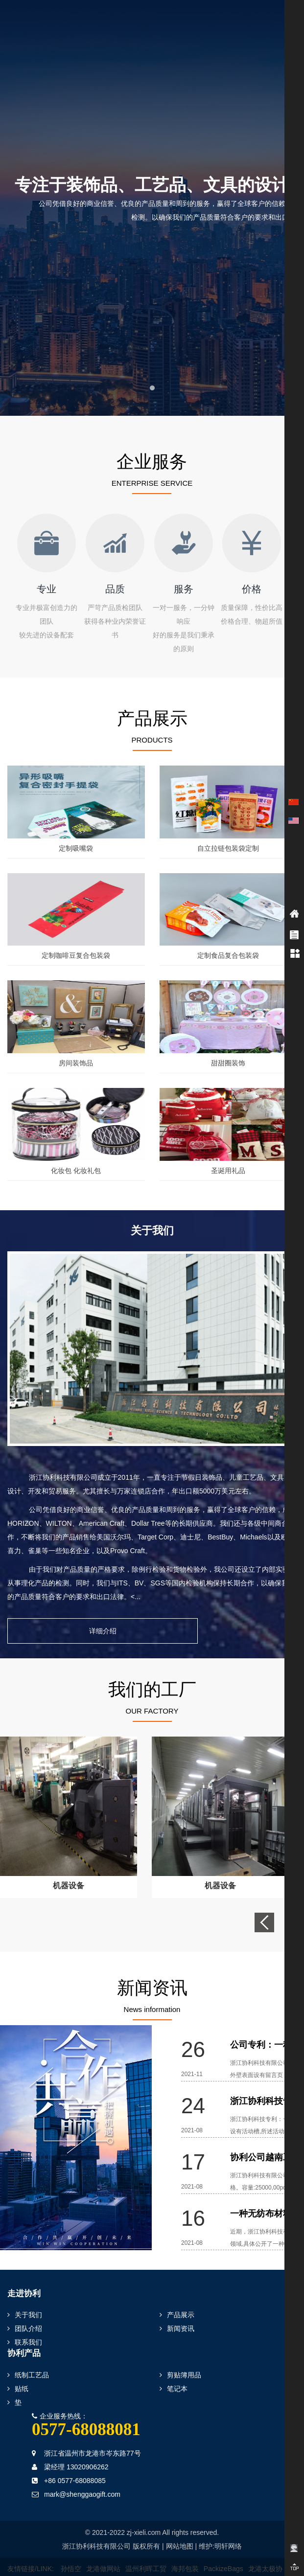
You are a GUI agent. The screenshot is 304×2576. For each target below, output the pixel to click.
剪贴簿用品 (180, 2358)
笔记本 (173, 2371)
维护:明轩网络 (220, 2529)
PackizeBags (223, 2551)
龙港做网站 (103, 2551)
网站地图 (179, 2529)
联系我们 (24, 2325)
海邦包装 (185, 2551)
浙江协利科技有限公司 (96, 2529)
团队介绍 (24, 2311)
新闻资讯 (177, 2311)
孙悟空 (71, 2551)
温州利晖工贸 (145, 2551)
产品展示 (177, 2298)
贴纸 (17, 2371)
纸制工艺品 (28, 2358)
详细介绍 (152, 1614)
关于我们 (24, 2298)
